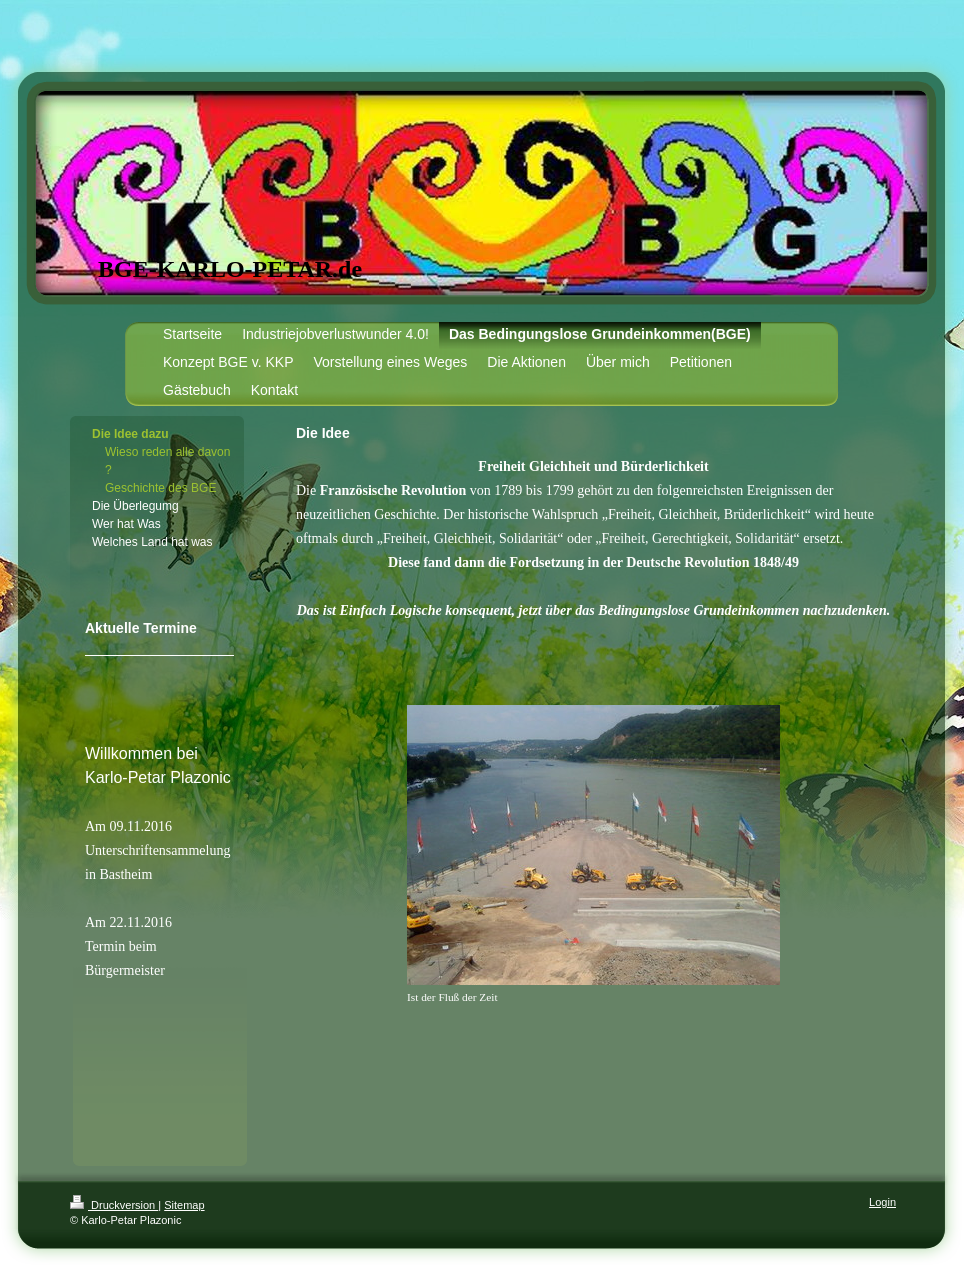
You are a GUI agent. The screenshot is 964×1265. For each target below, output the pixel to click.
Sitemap (184, 1205)
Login (882, 1202)
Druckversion (114, 1205)
